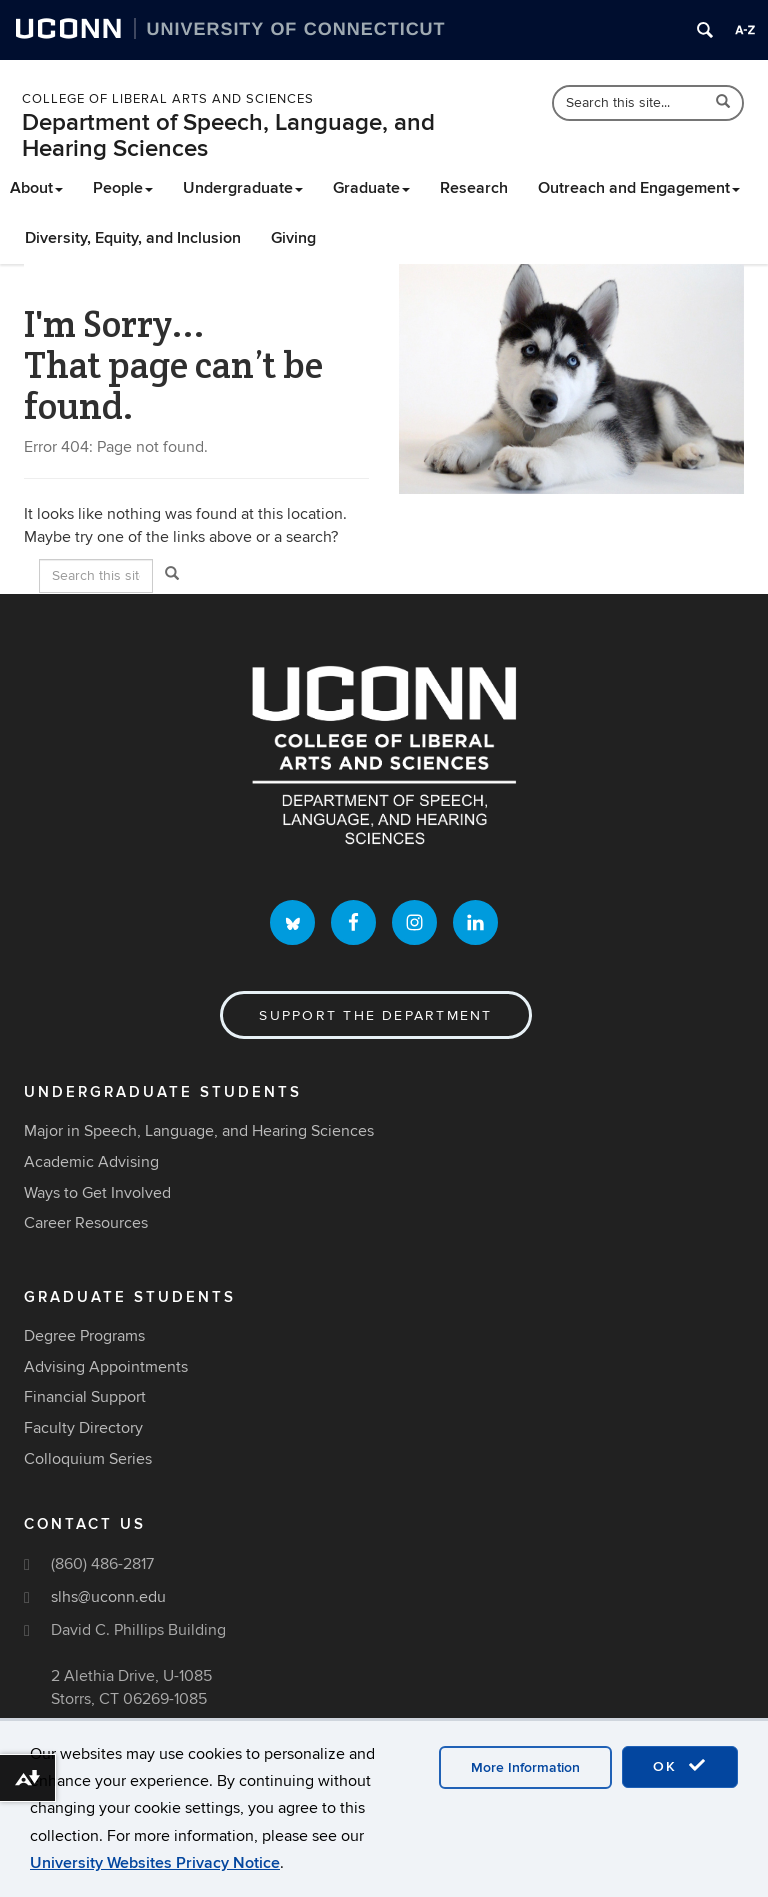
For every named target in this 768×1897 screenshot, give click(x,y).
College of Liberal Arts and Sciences (168, 99)
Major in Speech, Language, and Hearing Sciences (199, 1131)
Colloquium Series (88, 1459)
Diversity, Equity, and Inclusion (133, 238)
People (123, 188)
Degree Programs (84, 1336)
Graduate (371, 188)
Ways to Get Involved (97, 1193)
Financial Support (85, 1397)
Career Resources (86, 1223)
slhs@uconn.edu (108, 1597)
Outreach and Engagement (639, 188)
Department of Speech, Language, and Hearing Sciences (228, 135)
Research (474, 188)
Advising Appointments (106, 1367)
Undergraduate (243, 188)
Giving (293, 238)
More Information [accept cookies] (525, 1767)
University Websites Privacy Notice (155, 1863)
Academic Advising (91, 1162)
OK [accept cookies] (680, 1766)
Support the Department (375, 1015)
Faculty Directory (83, 1428)
